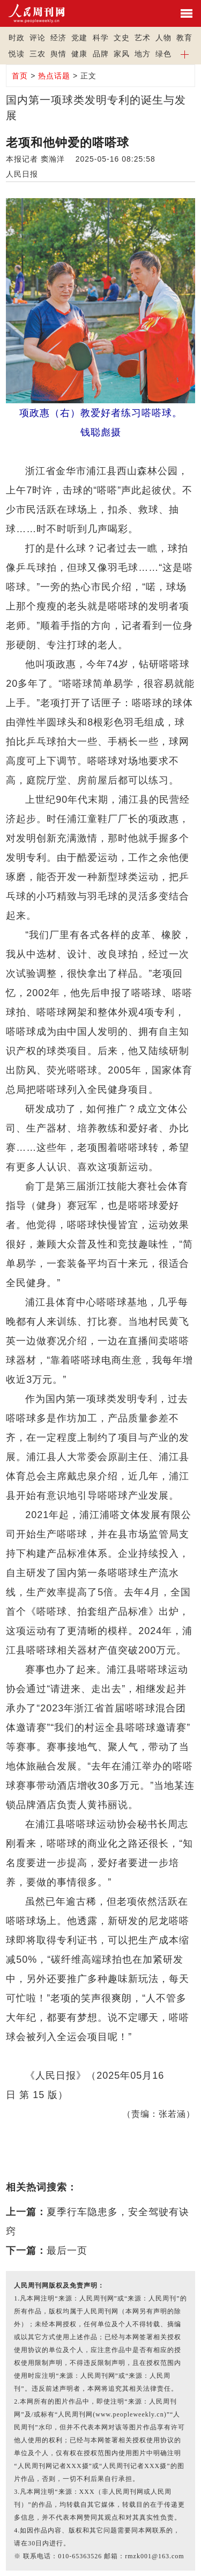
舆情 (58, 53)
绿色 (163, 53)
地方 (143, 53)
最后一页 (67, 2250)
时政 (17, 37)
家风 (122, 53)
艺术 (143, 37)
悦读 (17, 53)
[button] (184, 53)
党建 (79, 37)
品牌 (101, 53)
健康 (79, 53)
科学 (101, 37)
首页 (20, 75)
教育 (184, 37)
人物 (163, 37)
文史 (122, 37)
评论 (37, 37)
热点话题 (54, 75)
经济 (58, 37)
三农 (37, 53)
